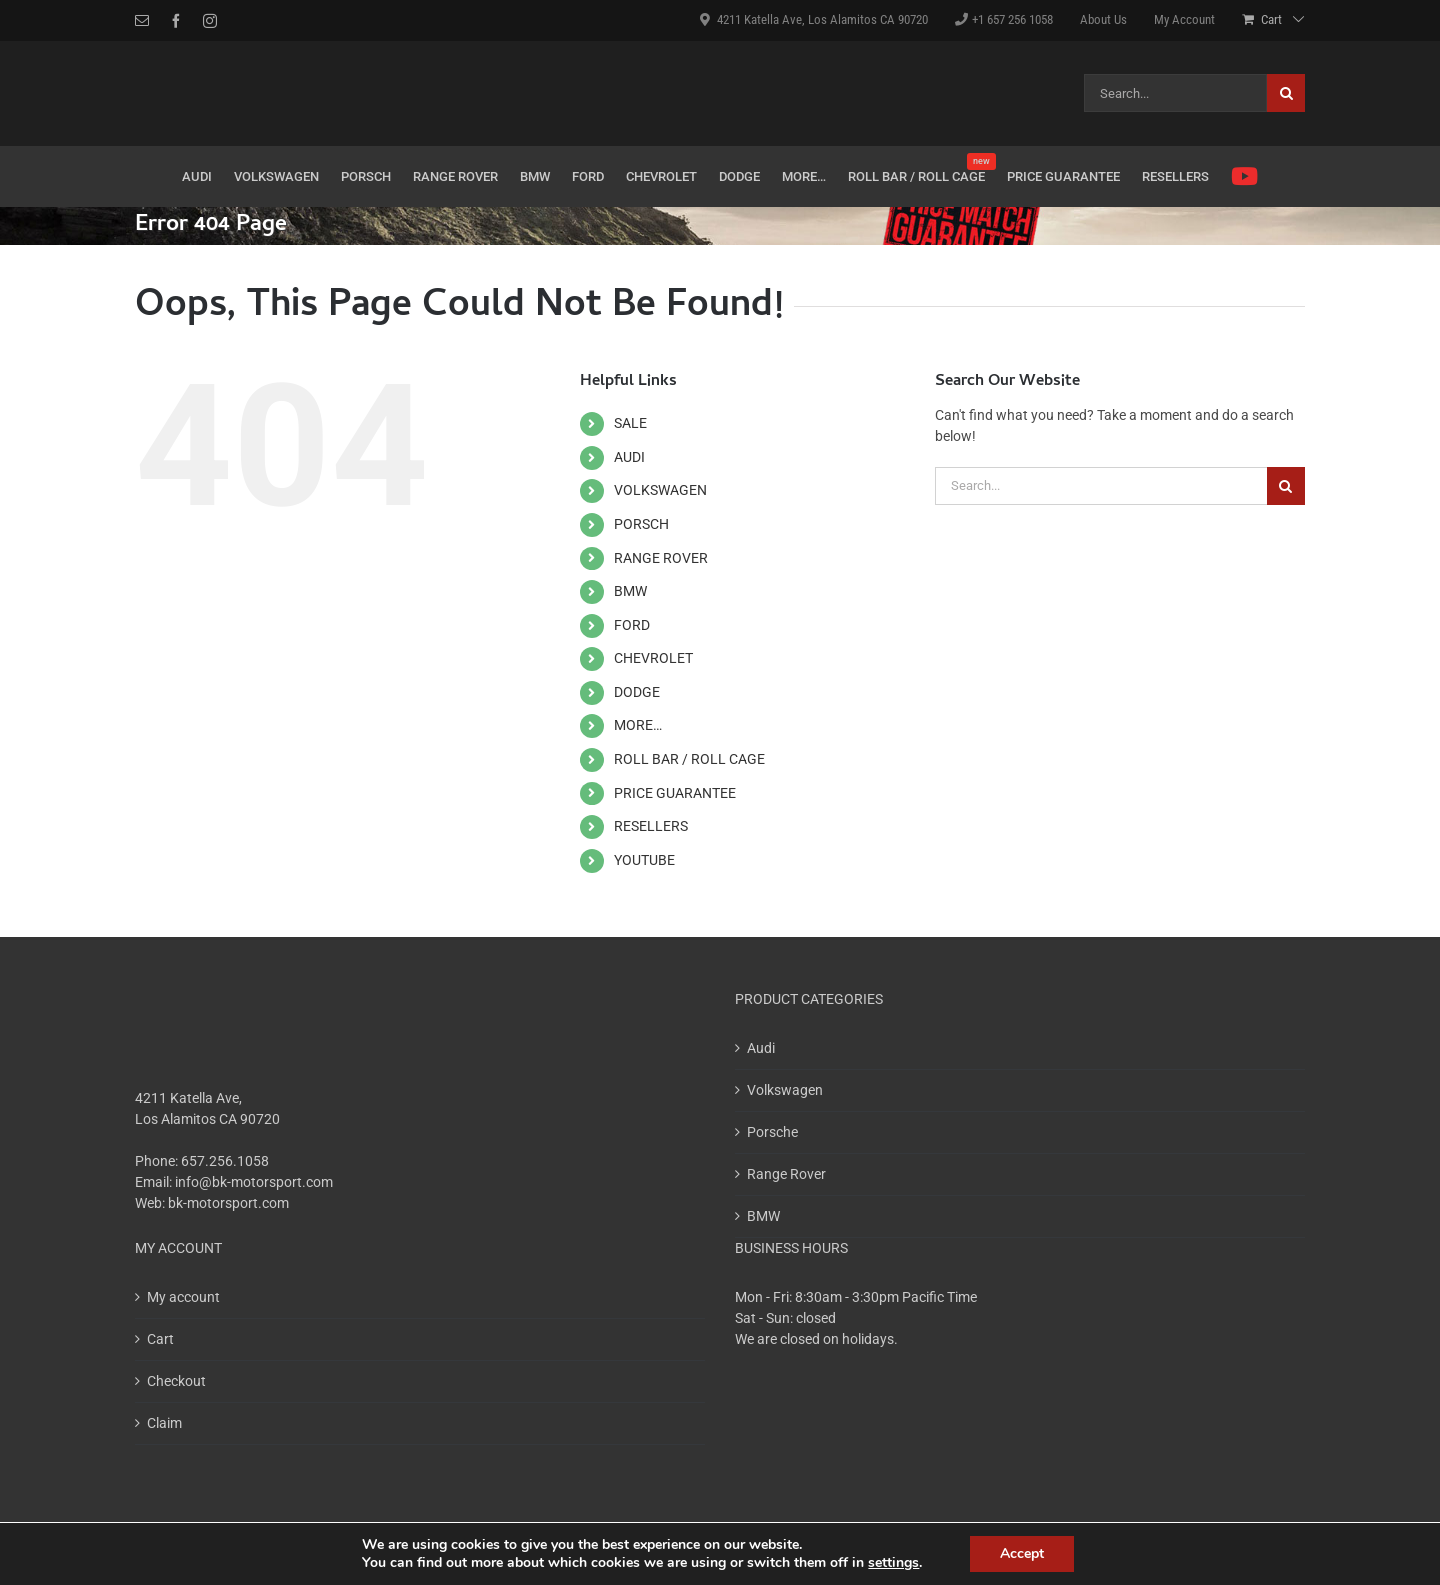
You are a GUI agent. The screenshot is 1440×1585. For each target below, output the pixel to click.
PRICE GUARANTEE (675, 793)
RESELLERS (651, 826)
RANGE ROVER (661, 558)
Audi (761, 1048)
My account (183, 1297)
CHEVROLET (653, 658)
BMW (630, 591)
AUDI (629, 457)
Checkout (176, 1381)
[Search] (1286, 93)
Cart (160, 1339)
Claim (164, 1423)
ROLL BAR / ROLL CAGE (689, 759)
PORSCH (641, 524)
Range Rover (786, 1174)
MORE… (638, 725)
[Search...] (1175, 93)
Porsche (772, 1132)
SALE (630, 423)
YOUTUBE (644, 860)
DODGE (637, 692)
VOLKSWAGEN (660, 490)
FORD (632, 625)
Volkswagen (785, 1090)
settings (893, 1563)
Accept (1022, 1553)
